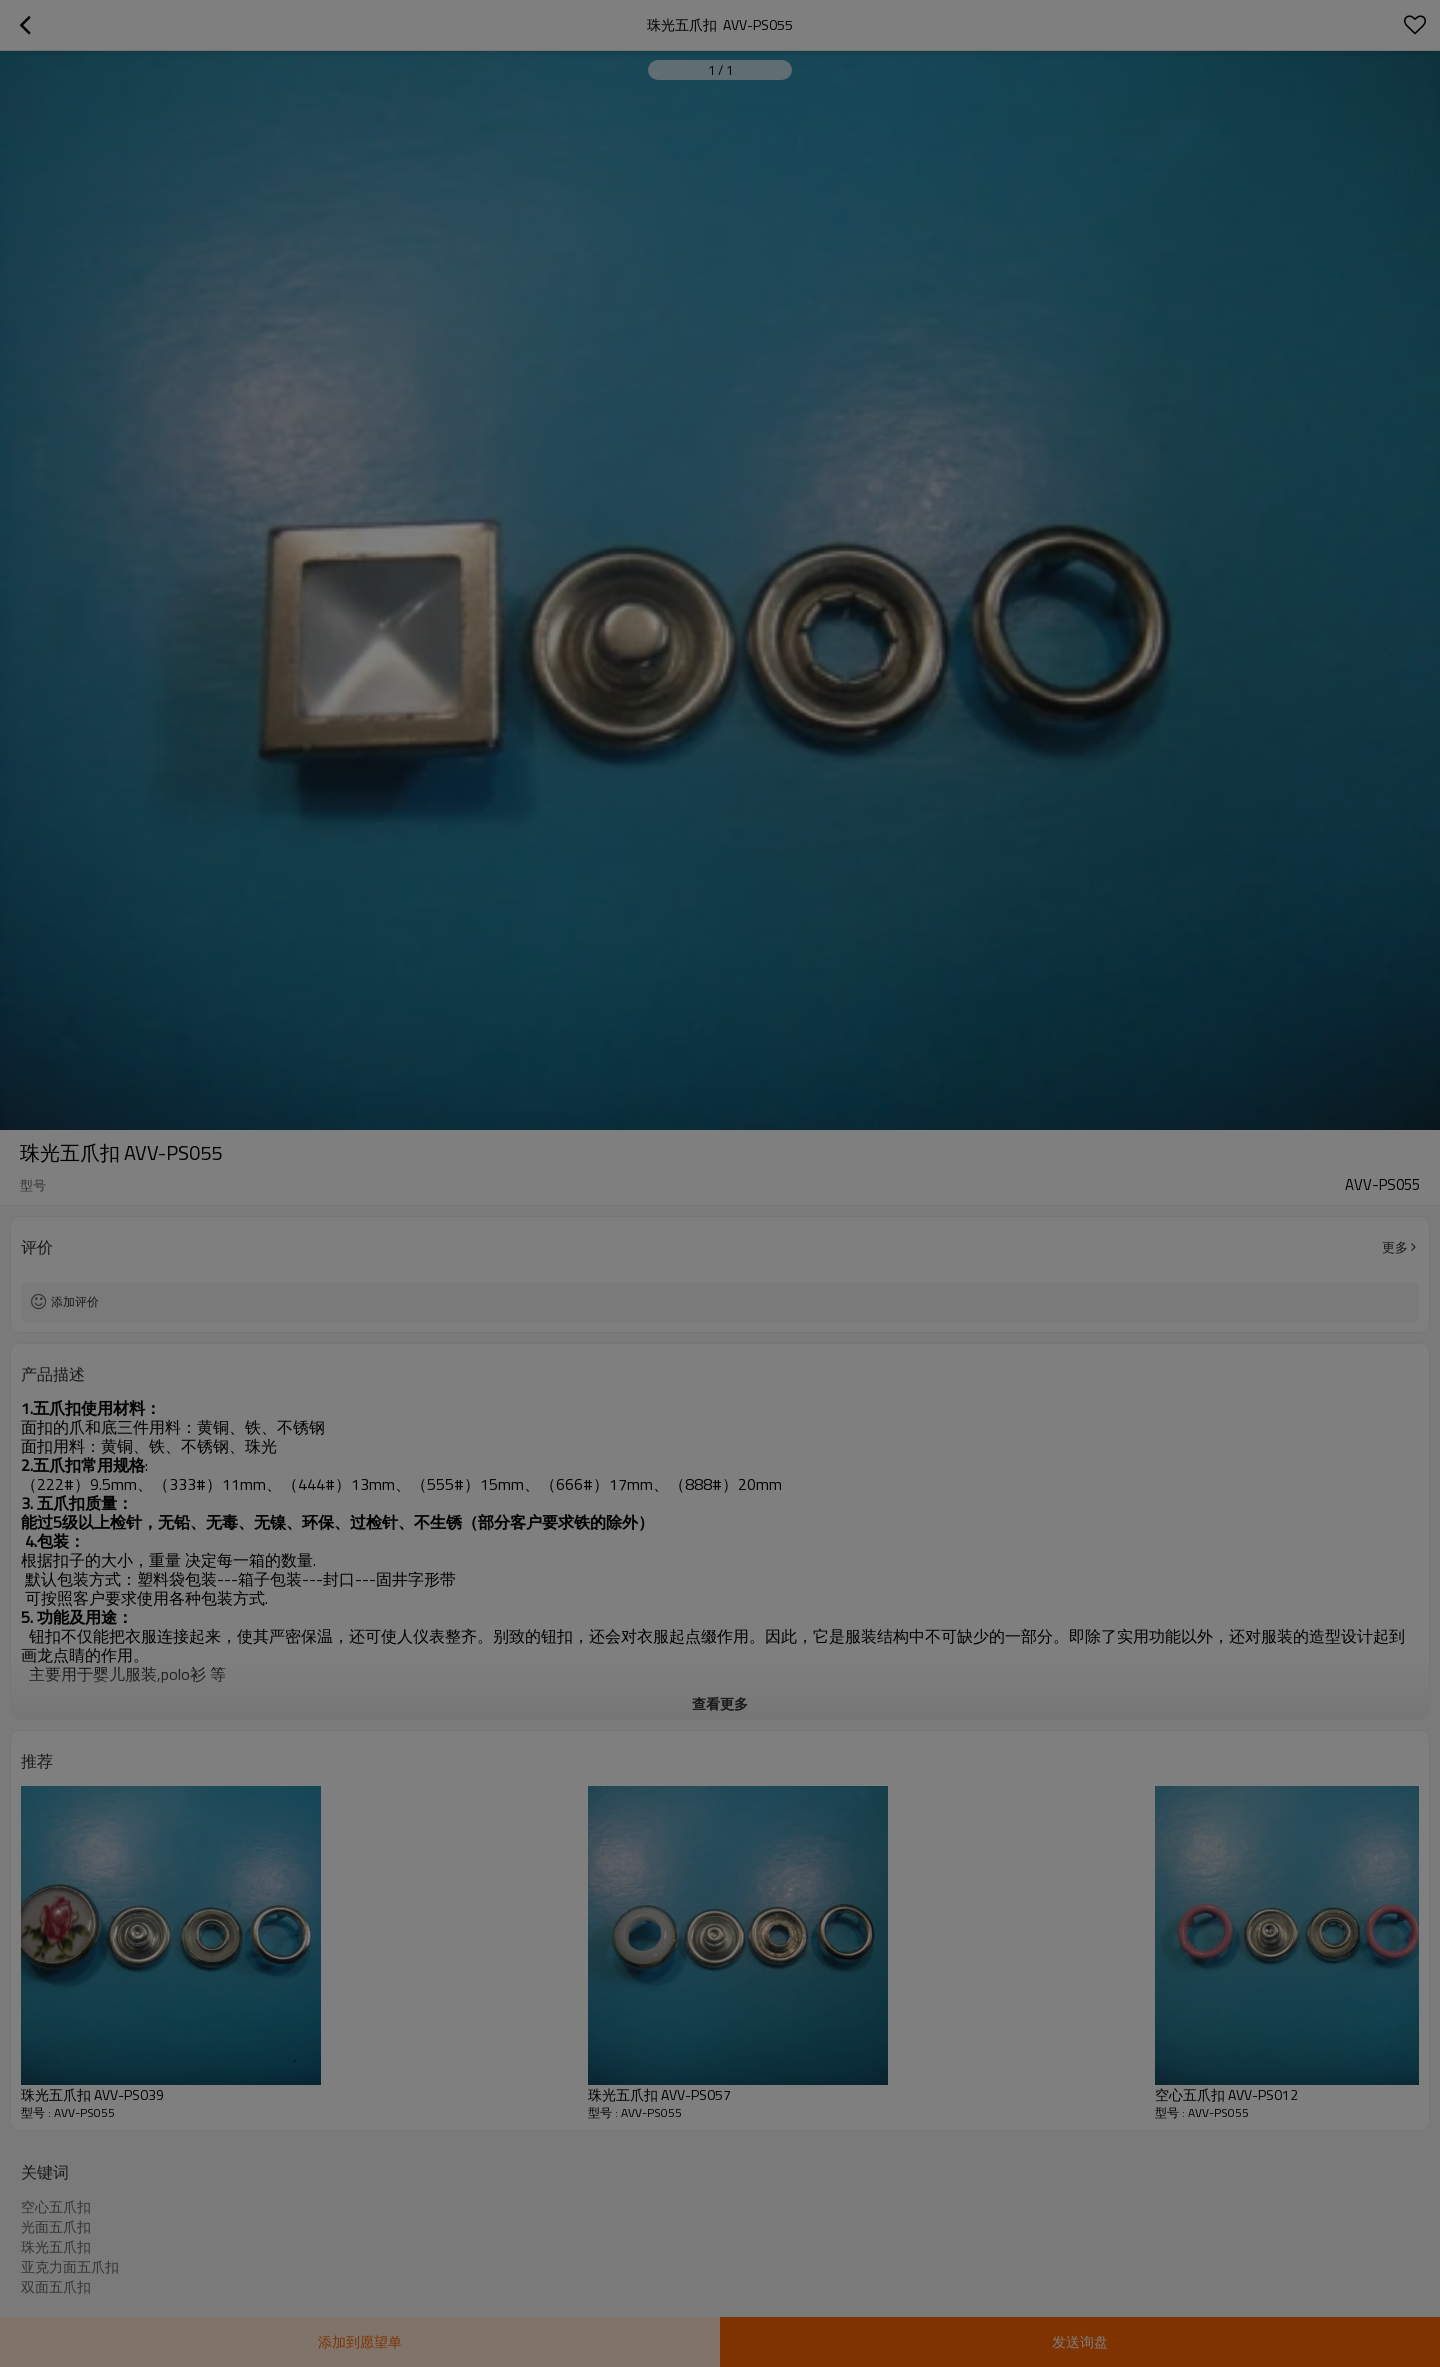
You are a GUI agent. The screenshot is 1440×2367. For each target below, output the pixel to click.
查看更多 (720, 1703)
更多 (1395, 1247)
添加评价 (75, 1301)
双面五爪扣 (56, 2287)
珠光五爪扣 (56, 2247)
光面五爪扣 (56, 2227)
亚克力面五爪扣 (70, 2267)
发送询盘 (1080, 2341)
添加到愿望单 (360, 2341)
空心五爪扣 (56, 2207)
